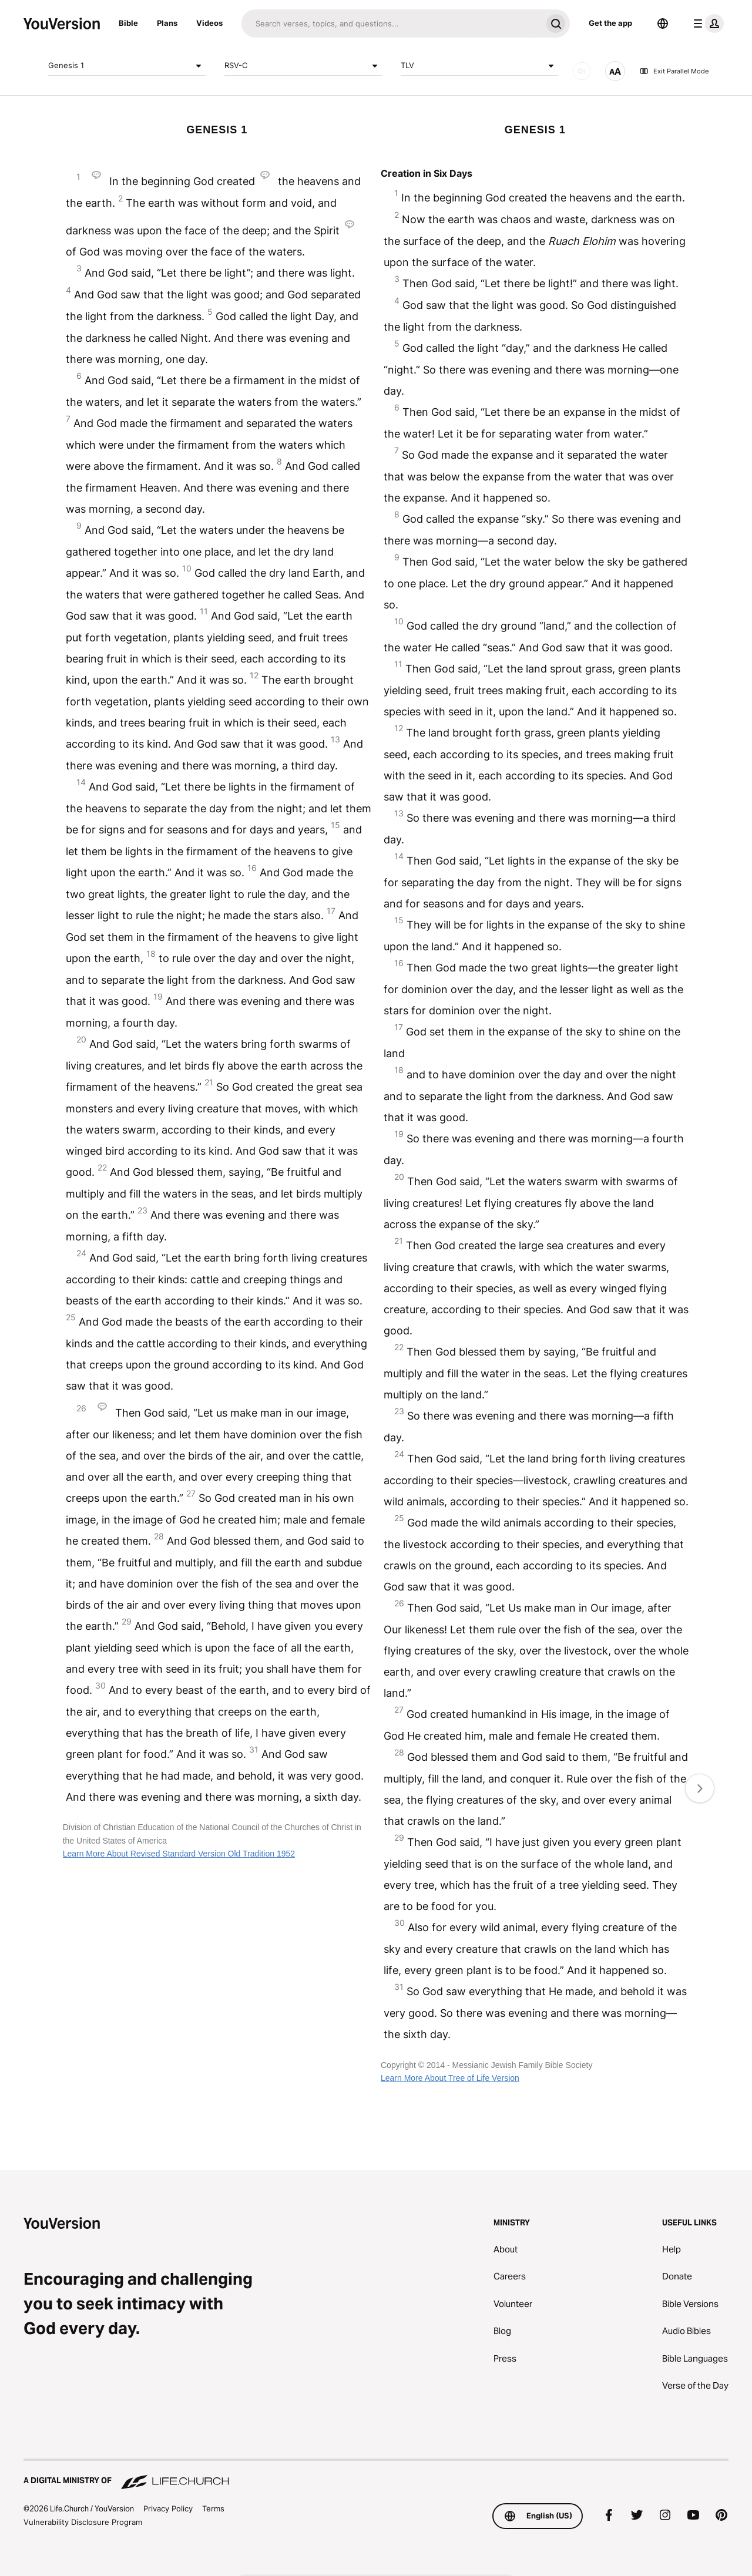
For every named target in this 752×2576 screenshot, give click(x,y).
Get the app (610, 23)
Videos (209, 23)
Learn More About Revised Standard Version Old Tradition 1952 (179, 1853)
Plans (167, 23)
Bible (128, 23)
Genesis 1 (127, 66)
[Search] (391, 23)
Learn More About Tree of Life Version (450, 2078)
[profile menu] (706, 23)
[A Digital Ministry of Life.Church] (376, 2475)
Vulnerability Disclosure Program (83, 2522)
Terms (213, 2508)
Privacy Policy (168, 2508)
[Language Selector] (662, 23)
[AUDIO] (581, 71)
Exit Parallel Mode (674, 71)
